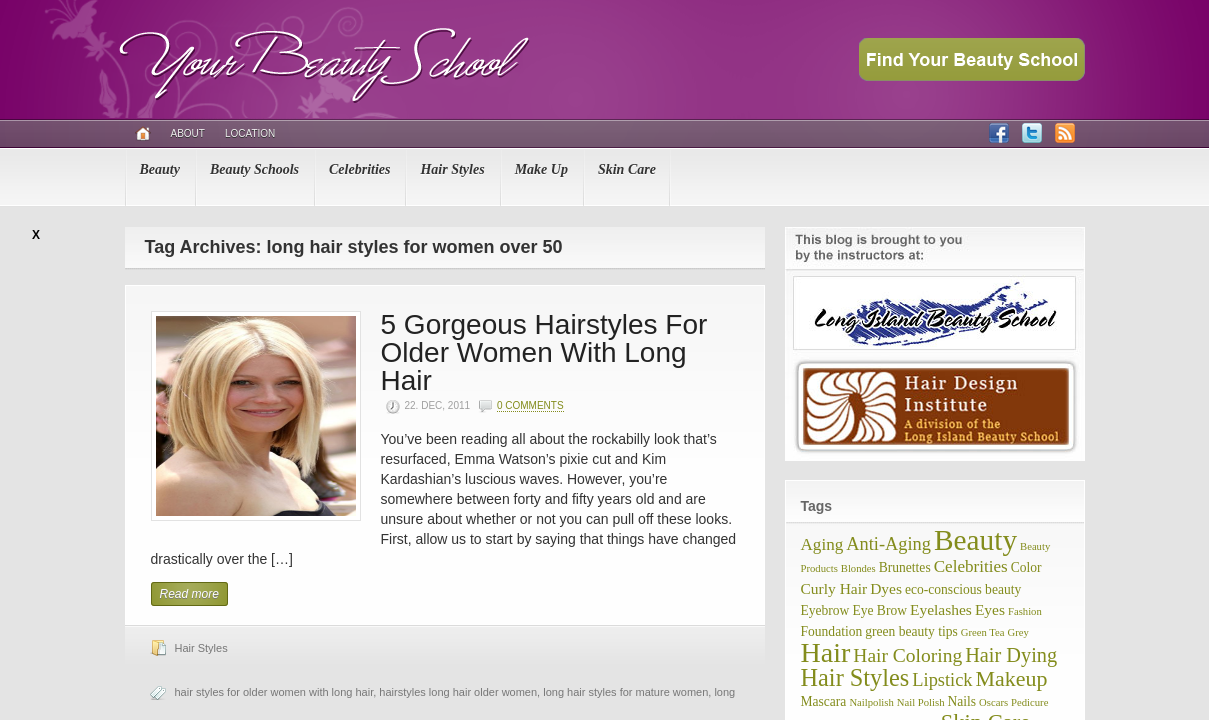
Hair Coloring (907, 655)
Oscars (993, 702)
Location (250, 133)
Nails (961, 701)
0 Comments (530, 405)
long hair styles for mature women (625, 692)
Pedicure (1029, 702)
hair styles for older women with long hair (274, 692)
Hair (826, 652)
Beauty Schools (254, 169)
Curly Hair (834, 588)
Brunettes (905, 567)
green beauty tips (911, 631)
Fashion (1025, 611)
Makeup (1012, 678)
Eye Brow (879, 610)
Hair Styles (452, 169)
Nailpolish (871, 702)
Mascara (824, 701)
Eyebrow (825, 610)
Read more (189, 594)
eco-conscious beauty (963, 589)
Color (1026, 567)
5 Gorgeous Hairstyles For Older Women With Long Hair (544, 352)
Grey (1018, 632)
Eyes (990, 609)
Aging (822, 544)
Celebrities (359, 169)
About (188, 133)
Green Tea (983, 632)
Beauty (160, 169)
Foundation (832, 631)
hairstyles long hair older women (458, 692)
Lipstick (942, 680)
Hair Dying (1011, 655)
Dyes (886, 588)
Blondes (858, 568)
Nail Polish (921, 702)
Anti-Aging (888, 544)
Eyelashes (941, 609)
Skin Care (627, 169)
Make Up (541, 169)
